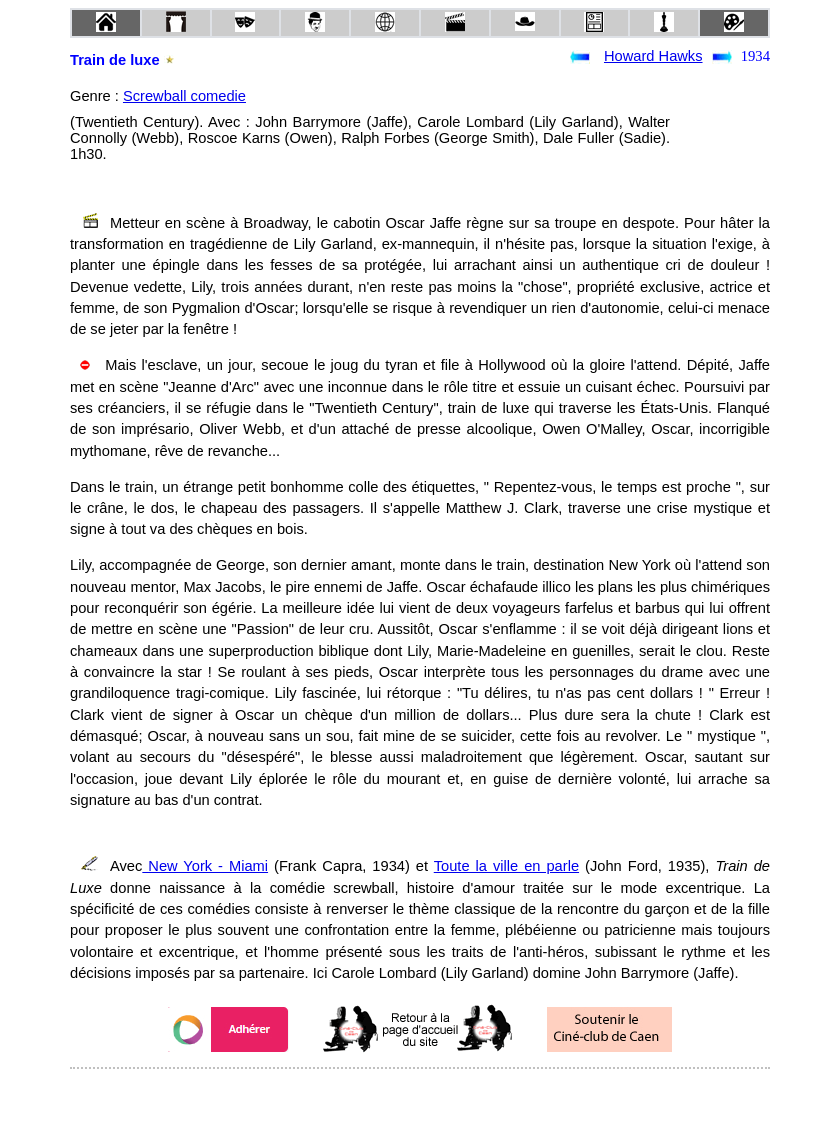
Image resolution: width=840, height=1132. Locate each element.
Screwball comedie (184, 96)
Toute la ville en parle (506, 866)
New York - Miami (205, 866)
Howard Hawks (653, 56)
